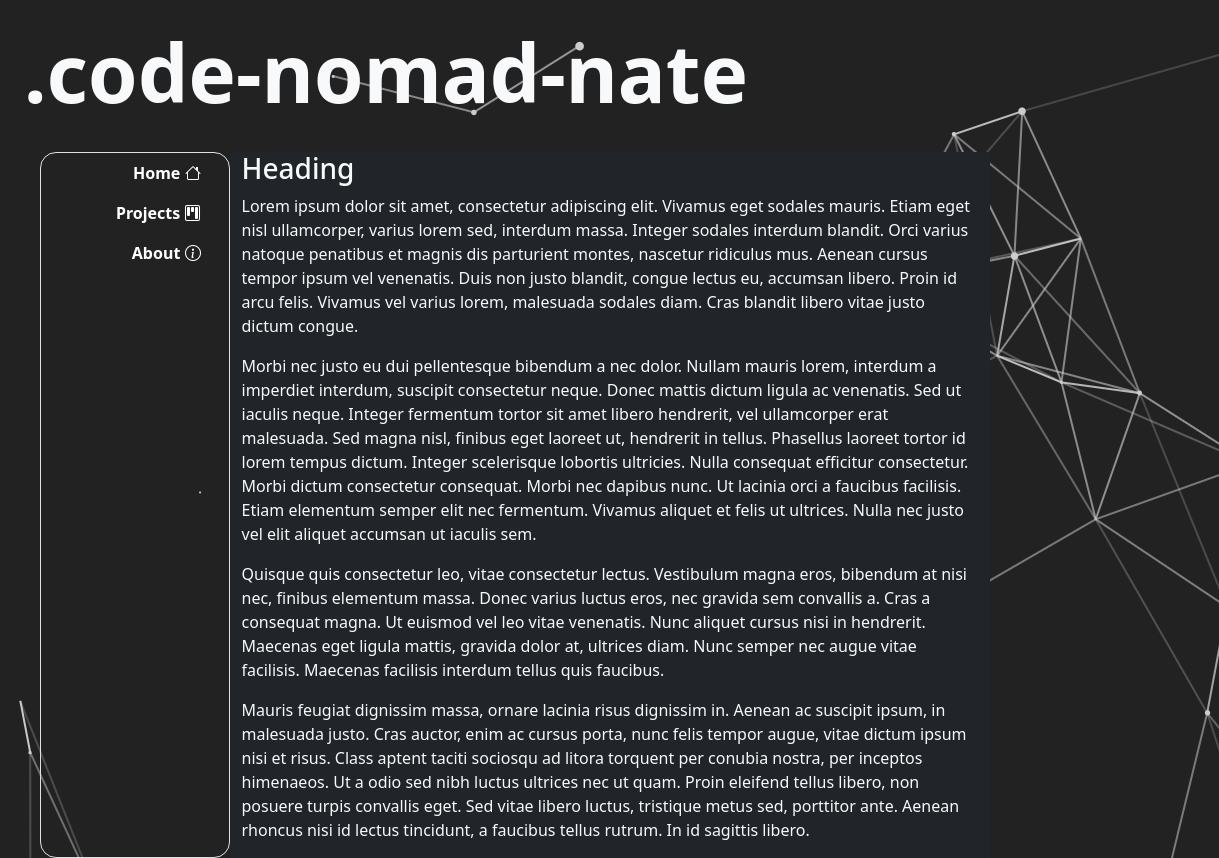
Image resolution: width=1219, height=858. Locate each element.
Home (167, 173)
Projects (158, 213)
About (166, 253)
